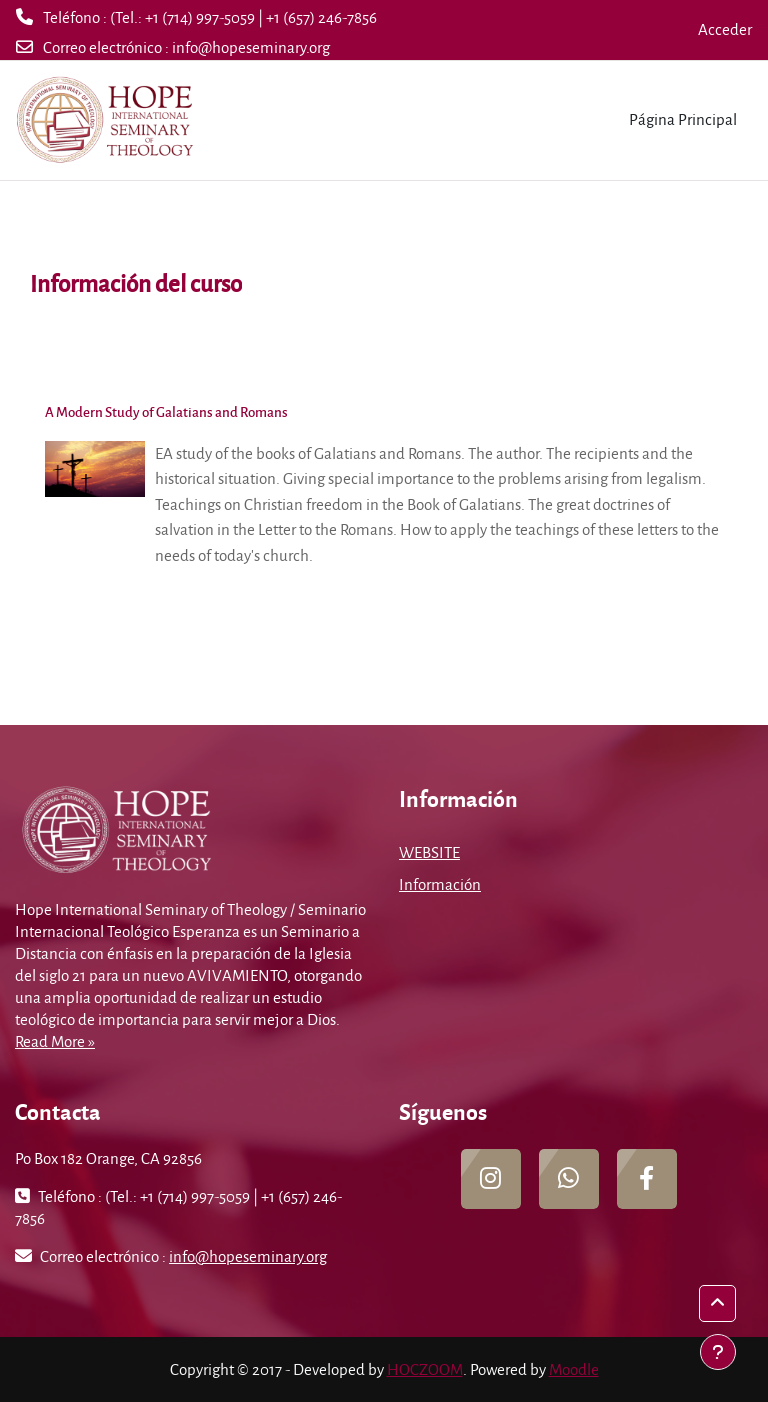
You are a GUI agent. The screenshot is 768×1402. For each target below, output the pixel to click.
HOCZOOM (425, 1369)
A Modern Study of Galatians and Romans (166, 411)
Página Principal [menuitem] (683, 119)
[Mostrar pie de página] (718, 1352)
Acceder (725, 29)
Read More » (55, 1041)
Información (440, 884)
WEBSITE (429, 852)
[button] (717, 1303)
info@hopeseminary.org (251, 47)
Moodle (574, 1369)
